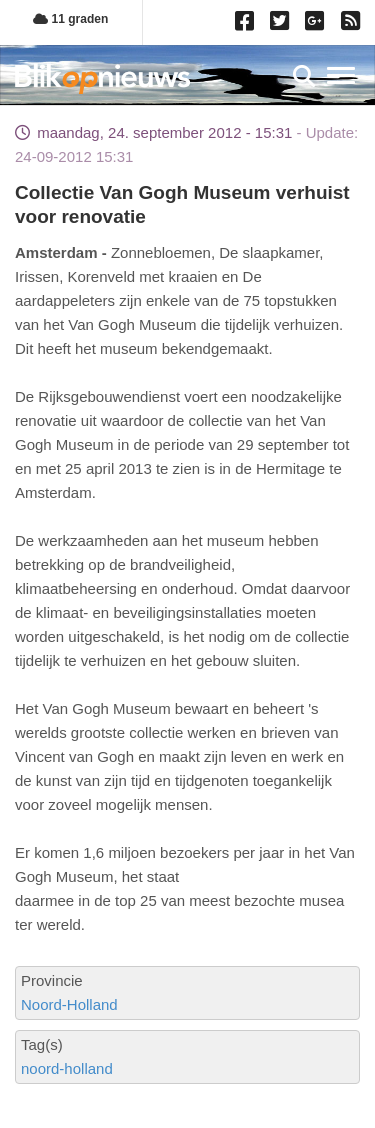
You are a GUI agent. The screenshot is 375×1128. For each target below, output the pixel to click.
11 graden (70, 19)
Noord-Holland (69, 1004)
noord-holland (67, 1068)
